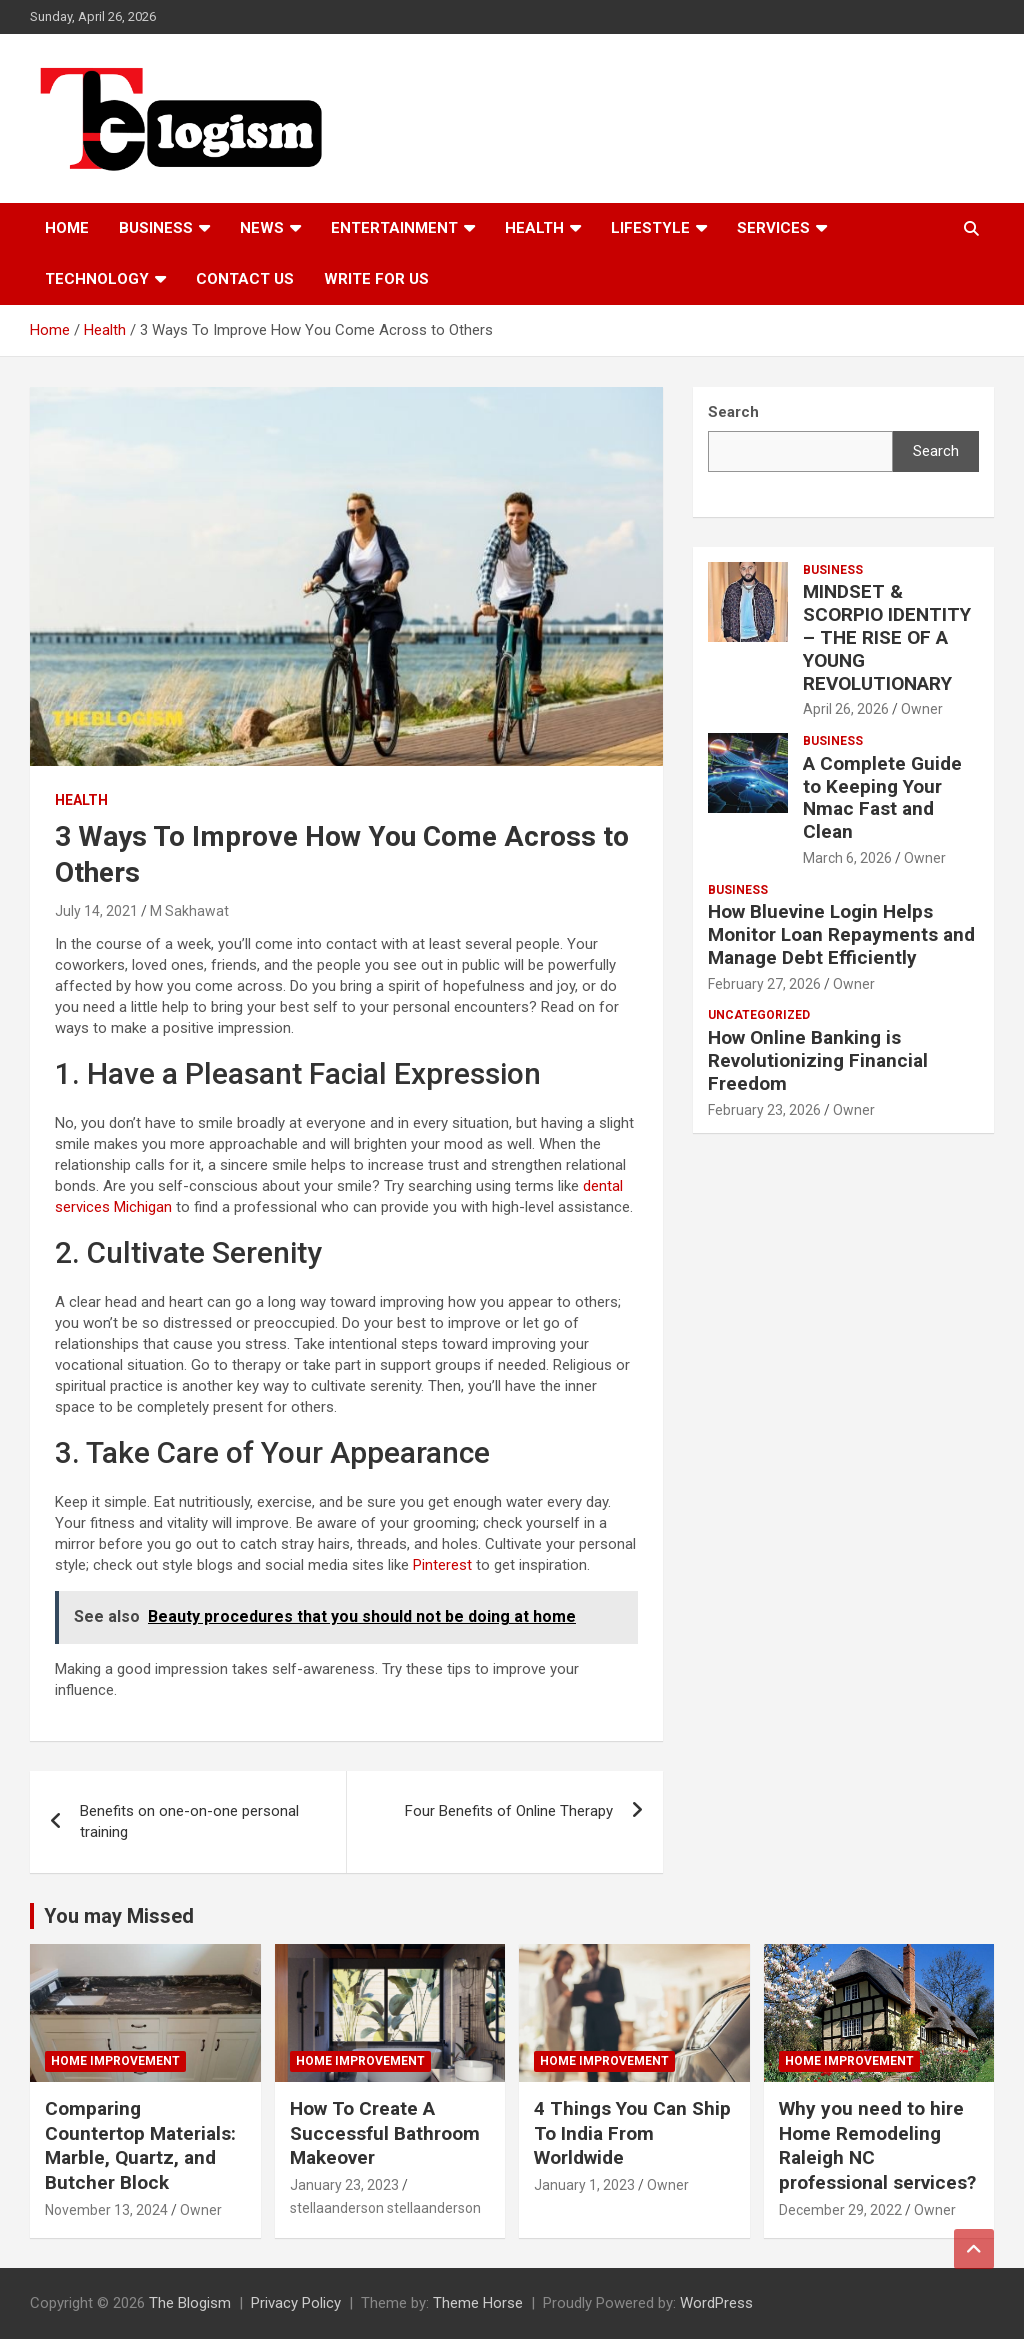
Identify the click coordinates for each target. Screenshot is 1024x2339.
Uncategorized (759, 1015)
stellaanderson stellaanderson (385, 2208)
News (262, 228)
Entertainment (394, 228)
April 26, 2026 (846, 709)
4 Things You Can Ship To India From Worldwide (632, 2133)
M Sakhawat (189, 911)
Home (67, 228)
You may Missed (119, 1916)
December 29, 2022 (840, 2210)
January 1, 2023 (584, 2185)
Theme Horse (478, 2303)
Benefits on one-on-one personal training (189, 1821)
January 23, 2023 (344, 2185)
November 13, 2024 (106, 2210)
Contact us (245, 279)
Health (534, 228)
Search (936, 451)
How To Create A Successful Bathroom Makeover (385, 2133)
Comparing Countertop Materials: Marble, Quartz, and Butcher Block (140, 2145)
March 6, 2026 (847, 858)
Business (156, 228)
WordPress (716, 2303)
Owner (922, 709)
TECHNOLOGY (97, 279)
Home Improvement (115, 2061)
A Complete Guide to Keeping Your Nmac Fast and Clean (882, 797)
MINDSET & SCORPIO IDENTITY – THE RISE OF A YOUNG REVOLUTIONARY (887, 637)
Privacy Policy (296, 2303)
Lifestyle (650, 228)
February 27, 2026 (764, 984)
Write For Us (376, 279)
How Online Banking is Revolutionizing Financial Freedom (818, 1060)
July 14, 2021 (96, 911)
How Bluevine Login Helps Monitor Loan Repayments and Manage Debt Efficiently (841, 934)
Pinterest (442, 1565)
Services (773, 228)
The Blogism (190, 2303)
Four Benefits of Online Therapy (509, 1811)
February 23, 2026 (764, 1110)
